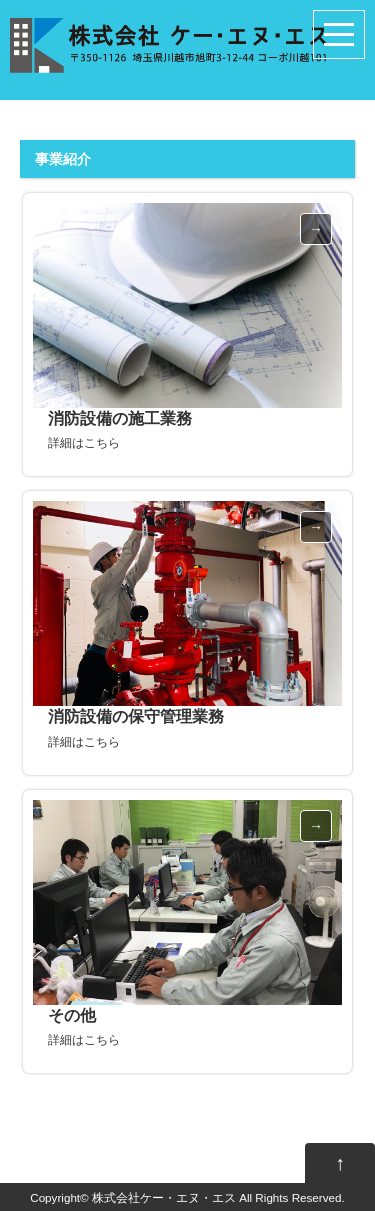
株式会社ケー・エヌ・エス (164, 1197)
